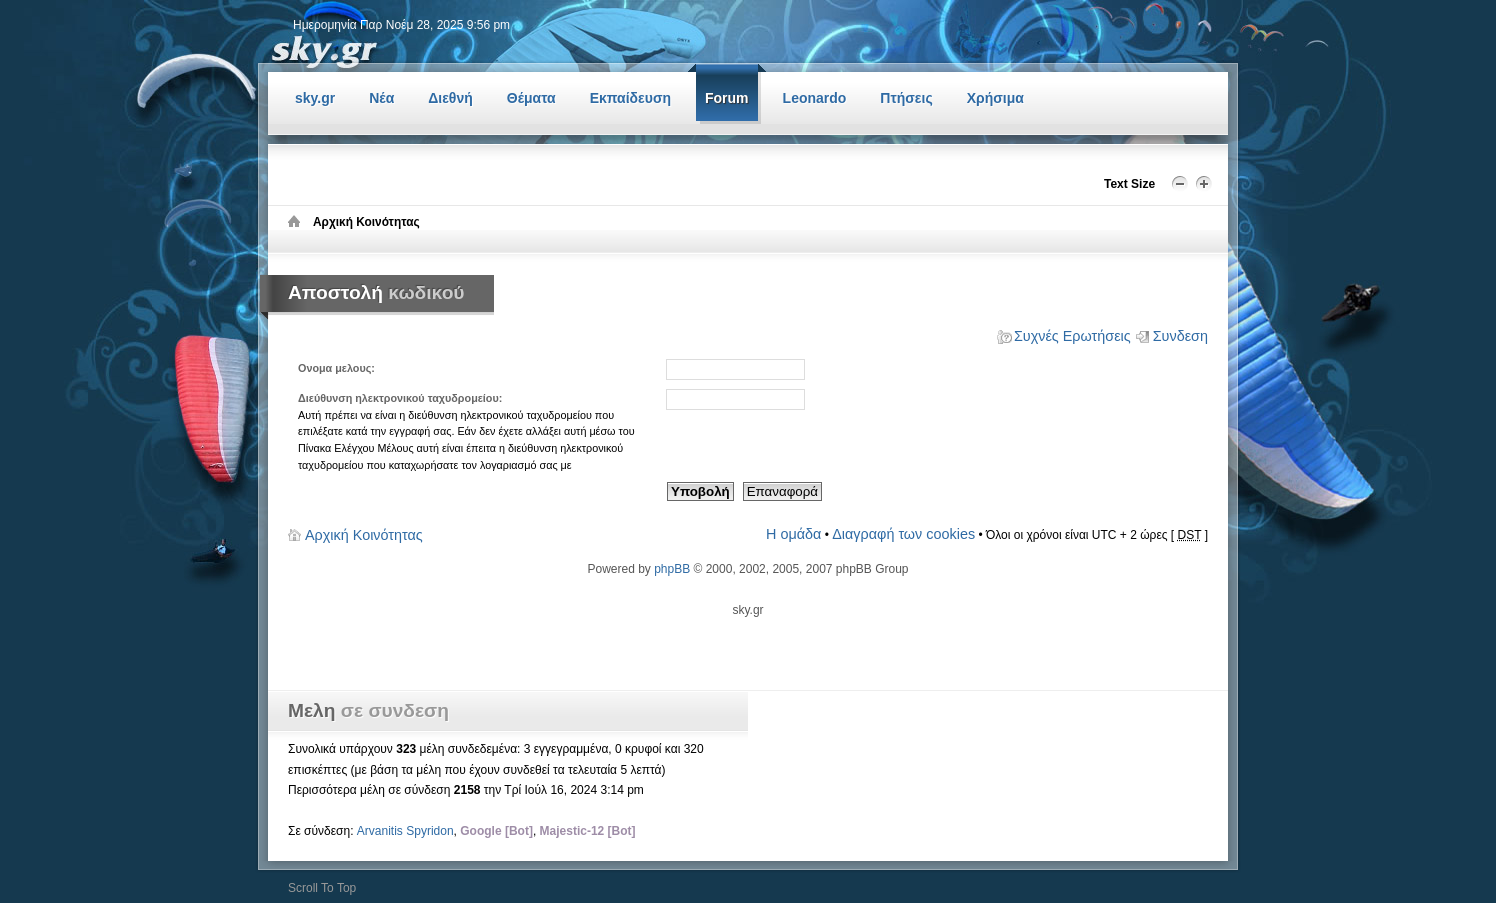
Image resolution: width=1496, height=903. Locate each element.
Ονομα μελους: (336, 368)
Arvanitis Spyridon (405, 831)
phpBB (672, 569)
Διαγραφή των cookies (903, 534)
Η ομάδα (793, 534)
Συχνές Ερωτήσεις (1072, 336)
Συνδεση (1180, 336)
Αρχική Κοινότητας (364, 535)
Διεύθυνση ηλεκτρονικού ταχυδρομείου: (400, 398)
